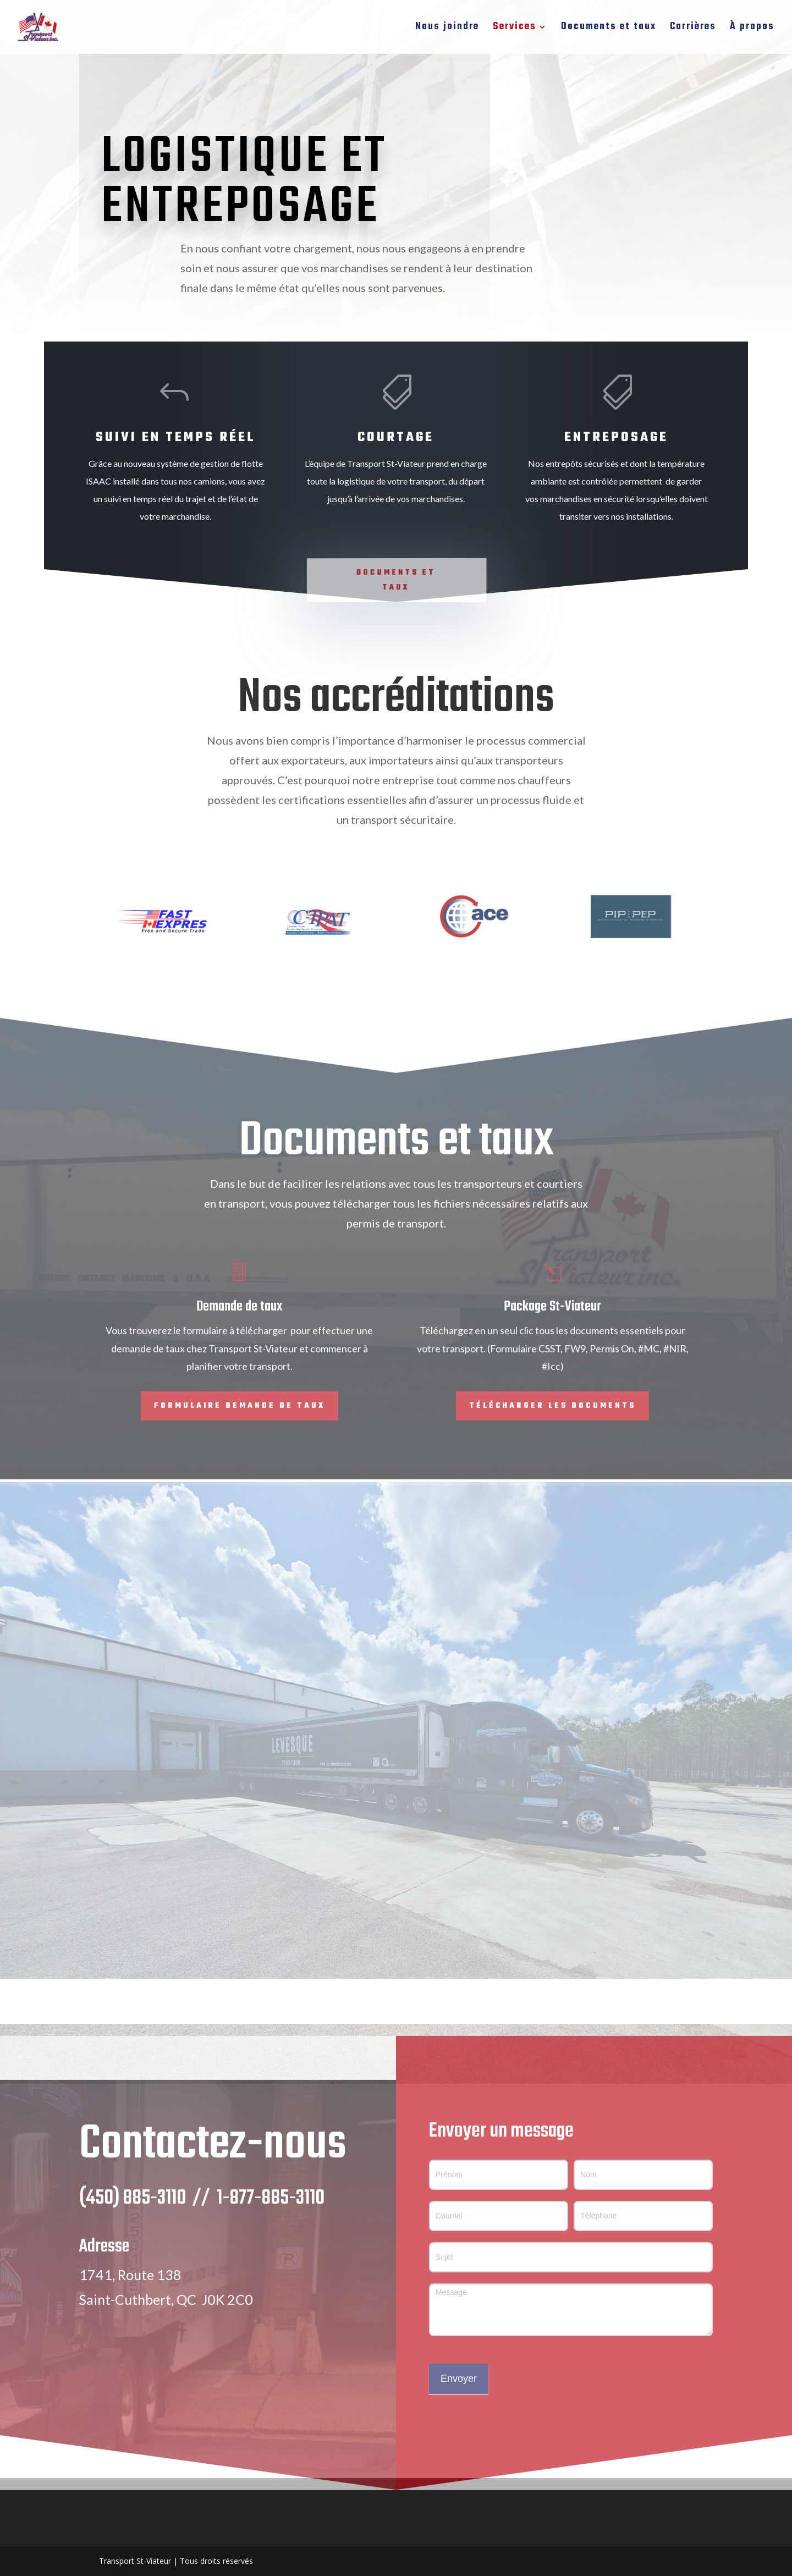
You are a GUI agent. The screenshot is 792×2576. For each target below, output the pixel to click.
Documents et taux (608, 29)
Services (514, 29)
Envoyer (459, 2402)
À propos (752, 29)
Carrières (693, 29)
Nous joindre (447, 29)
